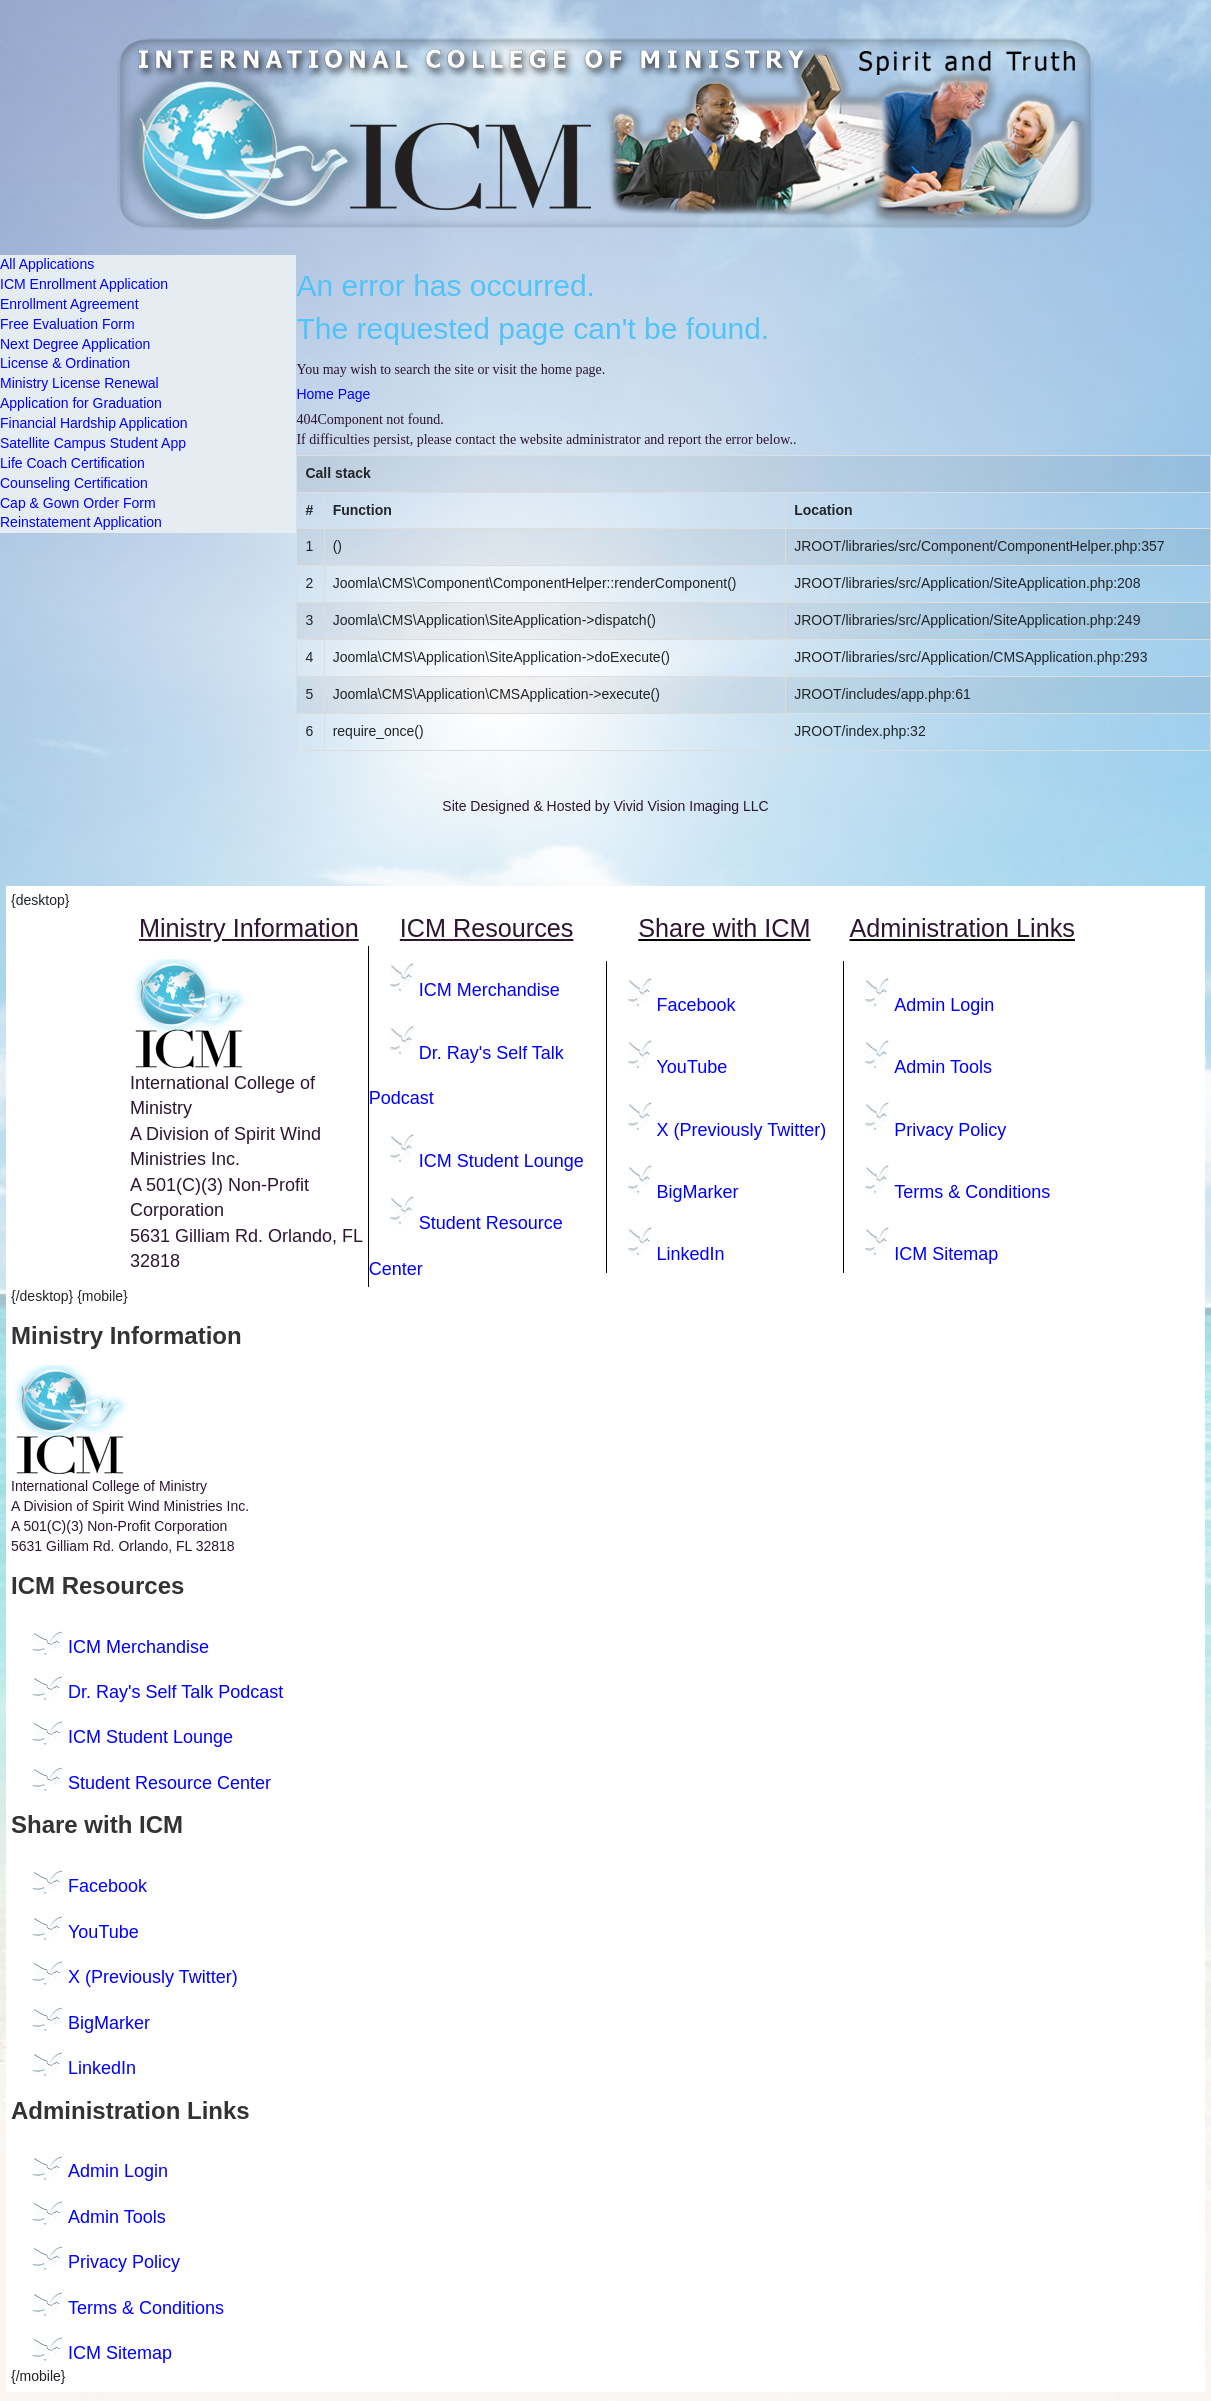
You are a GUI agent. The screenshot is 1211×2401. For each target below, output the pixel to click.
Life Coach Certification (72, 463)
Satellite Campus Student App (93, 443)
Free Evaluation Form (67, 324)
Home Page (333, 394)
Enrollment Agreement (69, 304)
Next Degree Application (75, 344)
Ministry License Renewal (79, 383)
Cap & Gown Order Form (78, 503)
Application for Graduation (81, 403)
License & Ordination (65, 363)
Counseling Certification (74, 483)
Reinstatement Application (81, 522)
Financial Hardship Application (94, 423)
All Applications (47, 264)
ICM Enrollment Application (84, 284)
